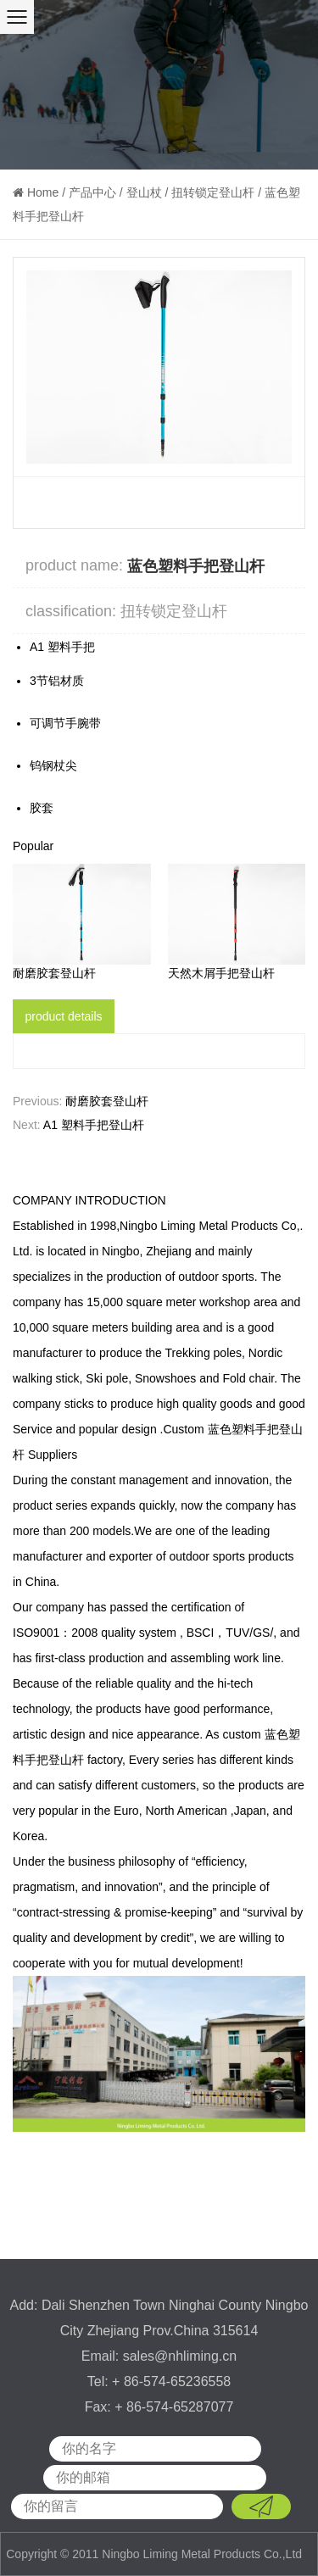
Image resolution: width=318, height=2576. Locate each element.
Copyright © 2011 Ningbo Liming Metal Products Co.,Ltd (155, 2554)
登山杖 (144, 192)
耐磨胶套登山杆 (54, 973)
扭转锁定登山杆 (212, 192)
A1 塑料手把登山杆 (93, 1125)
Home (43, 192)
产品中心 (92, 192)
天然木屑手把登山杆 (221, 973)
